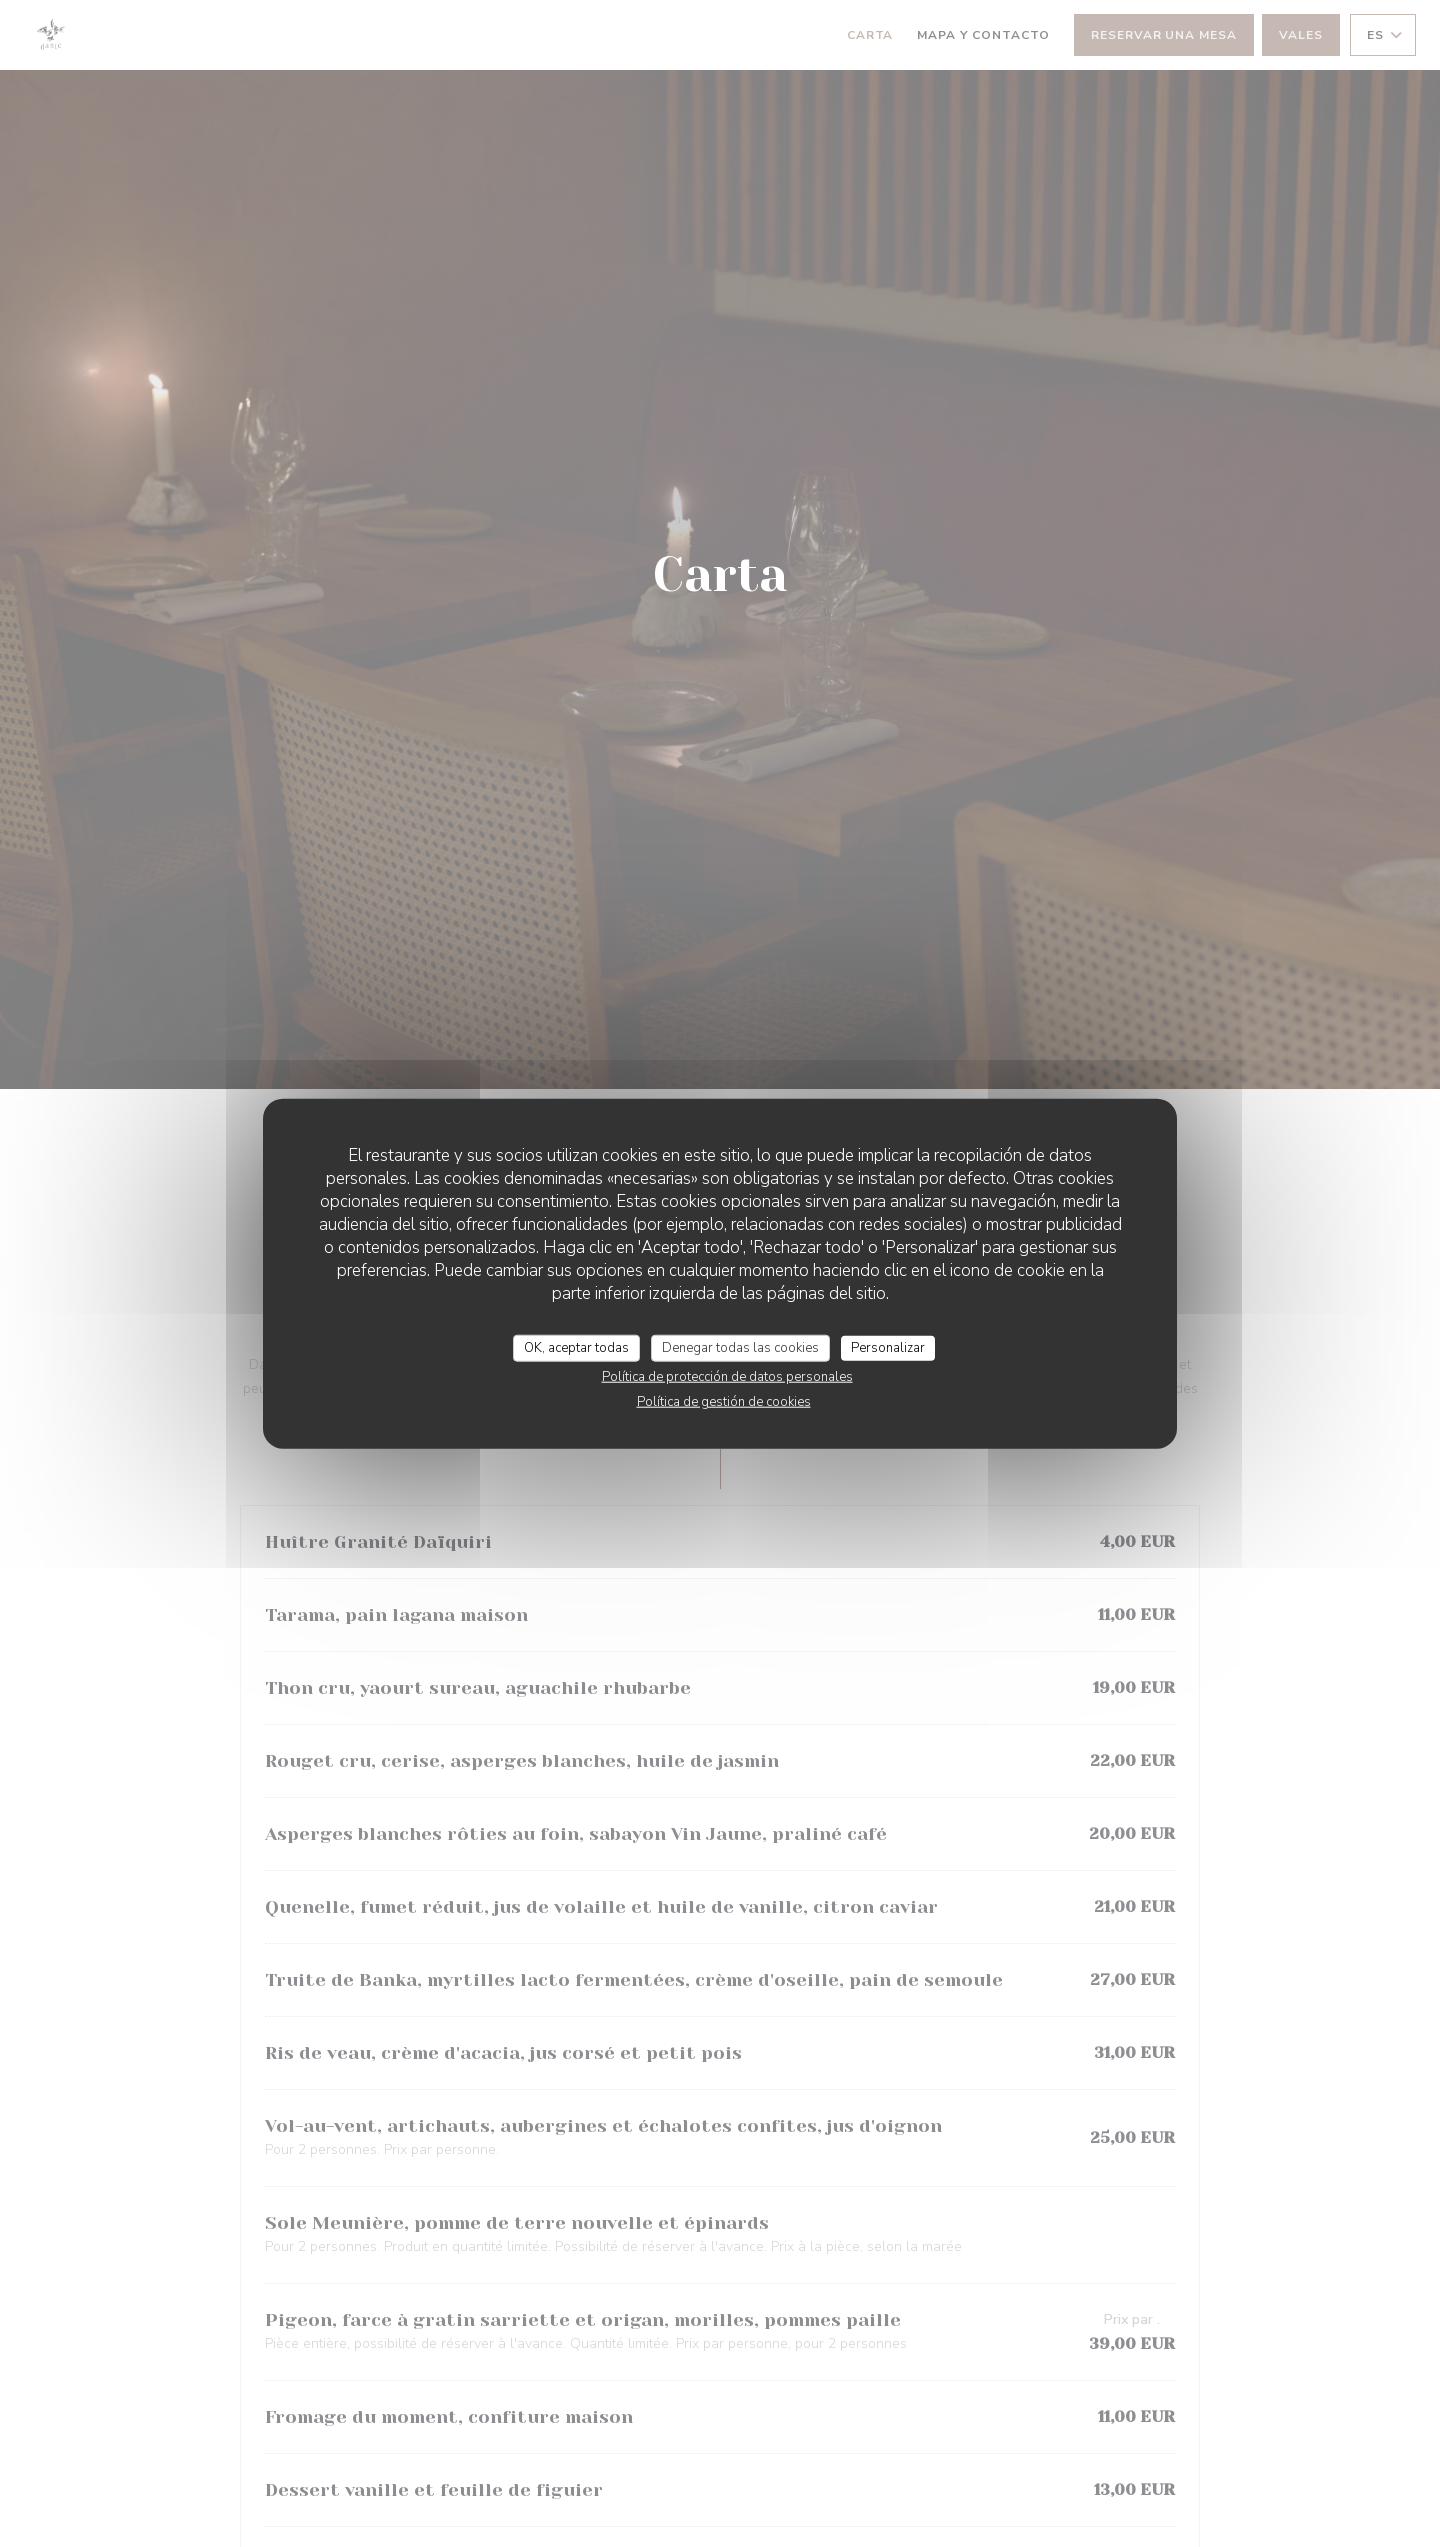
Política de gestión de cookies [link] (724, 1402)
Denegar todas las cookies (740, 1347)
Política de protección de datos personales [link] (727, 1377)
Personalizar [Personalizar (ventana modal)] (888, 1347)
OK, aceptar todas (576, 1347)
